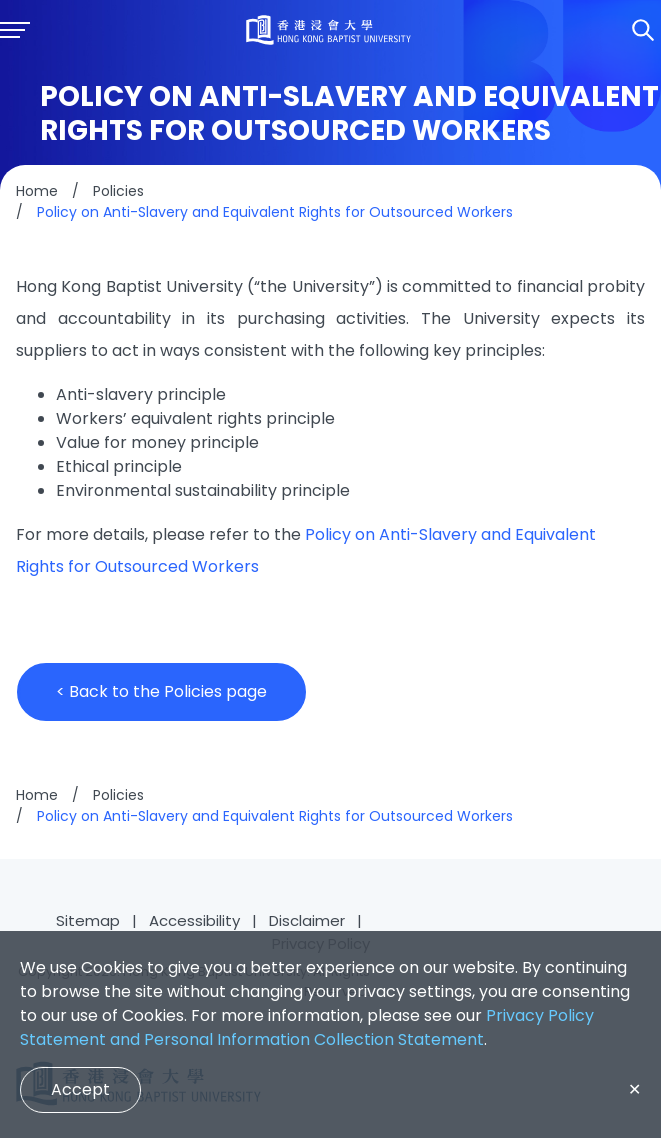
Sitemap (88, 920)
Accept (80, 1089)
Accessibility (194, 920)
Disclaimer (307, 920)
